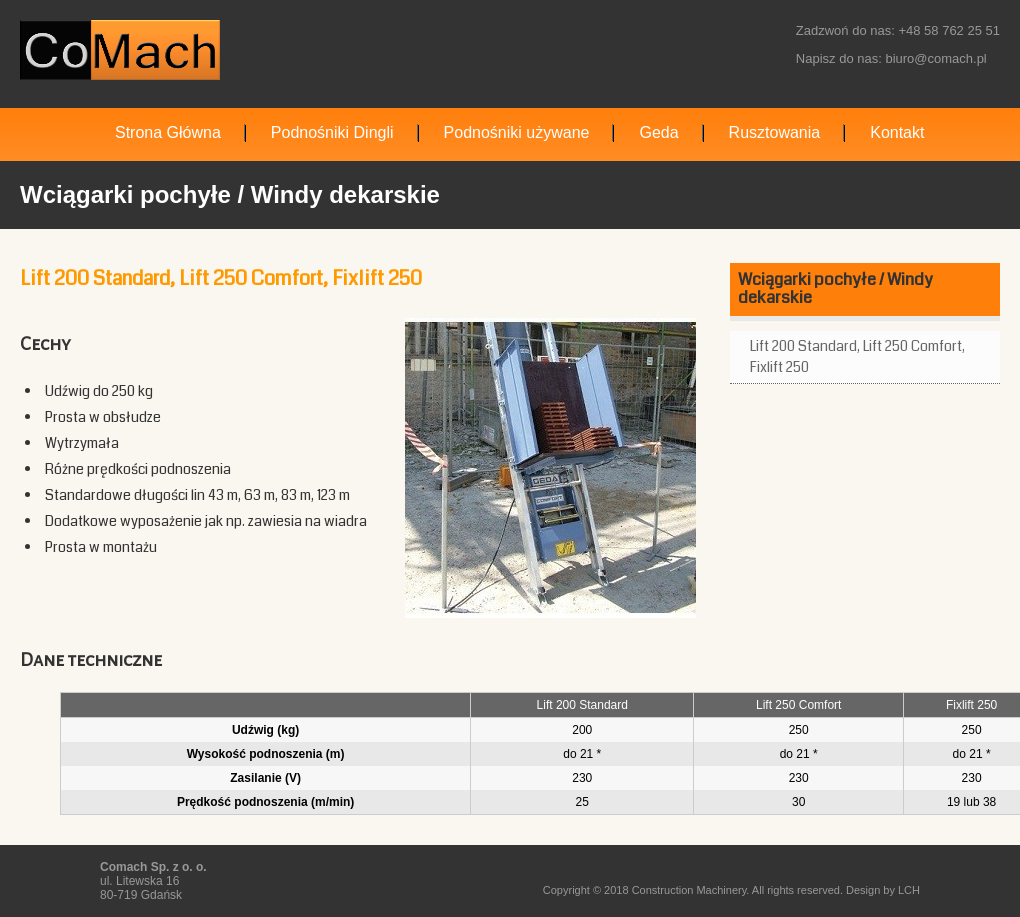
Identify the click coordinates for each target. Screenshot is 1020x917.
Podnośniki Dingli (332, 132)
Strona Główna (168, 132)
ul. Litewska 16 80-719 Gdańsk (153, 881)
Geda (658, 132)
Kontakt (897, 132)
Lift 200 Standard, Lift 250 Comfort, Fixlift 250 (857, 356)
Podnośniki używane (517, 132)
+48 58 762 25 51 (949, 30)
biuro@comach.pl (935, 58)
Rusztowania (775, 132)
